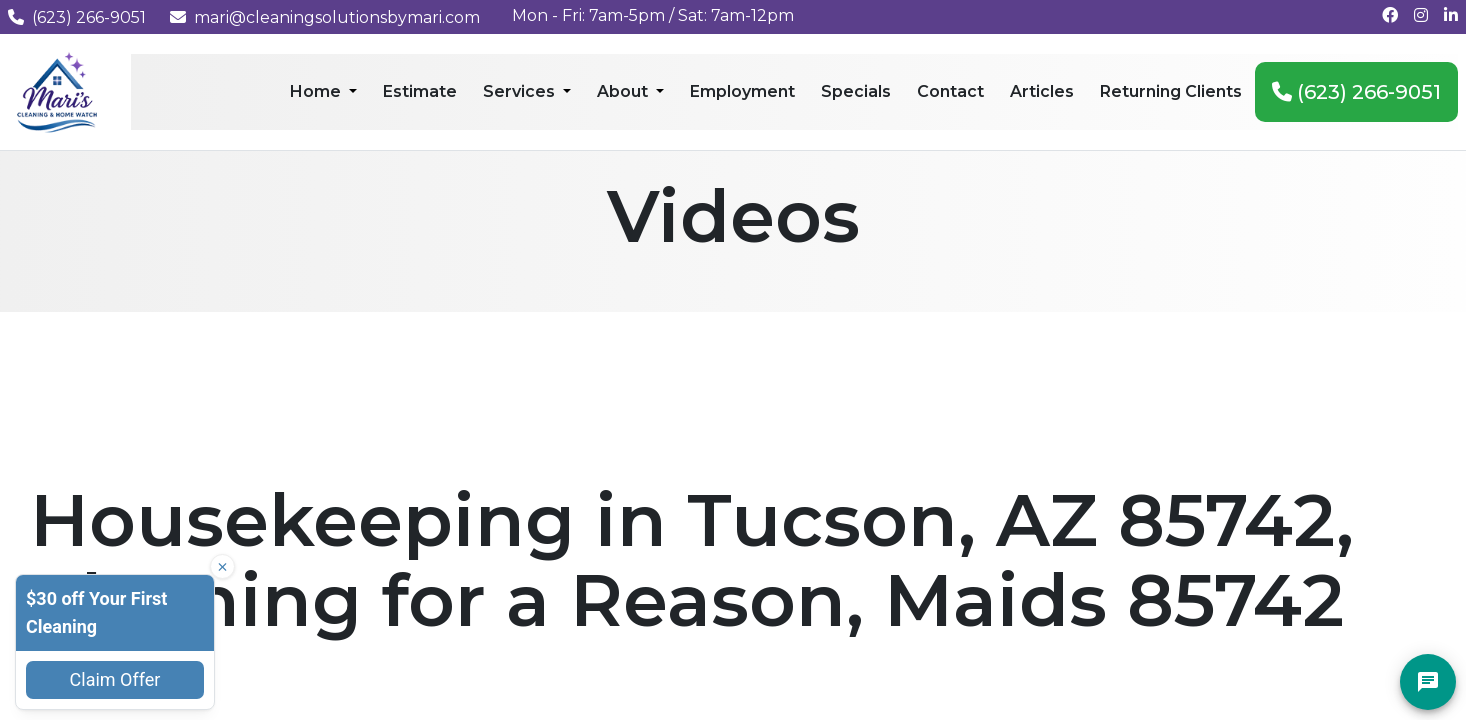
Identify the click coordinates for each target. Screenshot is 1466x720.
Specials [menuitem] (856, 91)
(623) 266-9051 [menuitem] (1356, 92)
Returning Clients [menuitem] (1171, 91)
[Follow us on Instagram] (1421, 15)
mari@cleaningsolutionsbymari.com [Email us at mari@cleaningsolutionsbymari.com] (325, 17)
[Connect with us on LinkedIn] (1451, 15)
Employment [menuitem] (742, 91)
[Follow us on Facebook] (1390, 15)
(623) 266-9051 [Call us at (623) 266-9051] (77, 17)
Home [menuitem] (317, 91)
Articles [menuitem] (1042, 91)
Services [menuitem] (521, 91)
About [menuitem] (624, 91)
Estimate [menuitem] (420, 91)
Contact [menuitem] (950, 91)
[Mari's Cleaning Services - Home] (57, 90)
